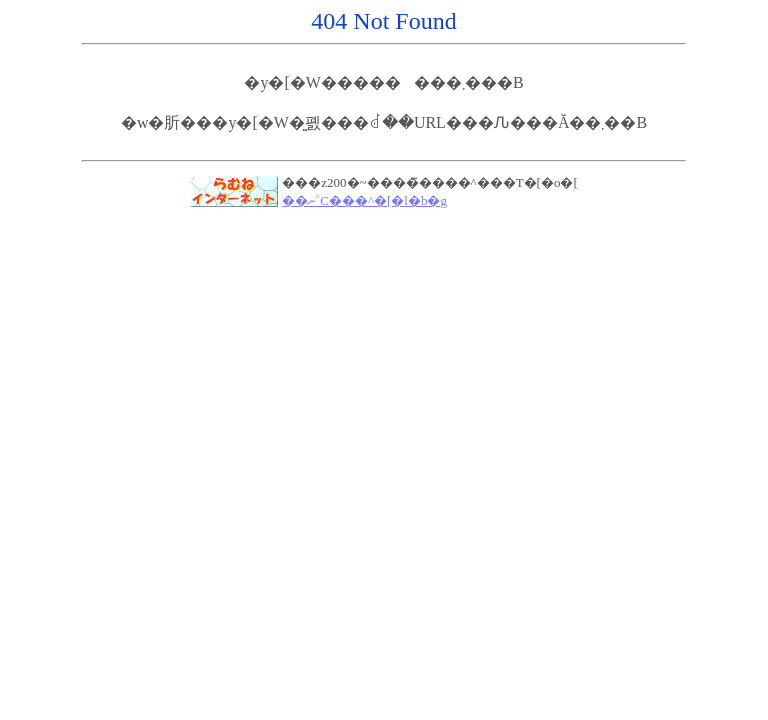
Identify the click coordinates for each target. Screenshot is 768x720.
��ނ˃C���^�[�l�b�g (364, 200)
